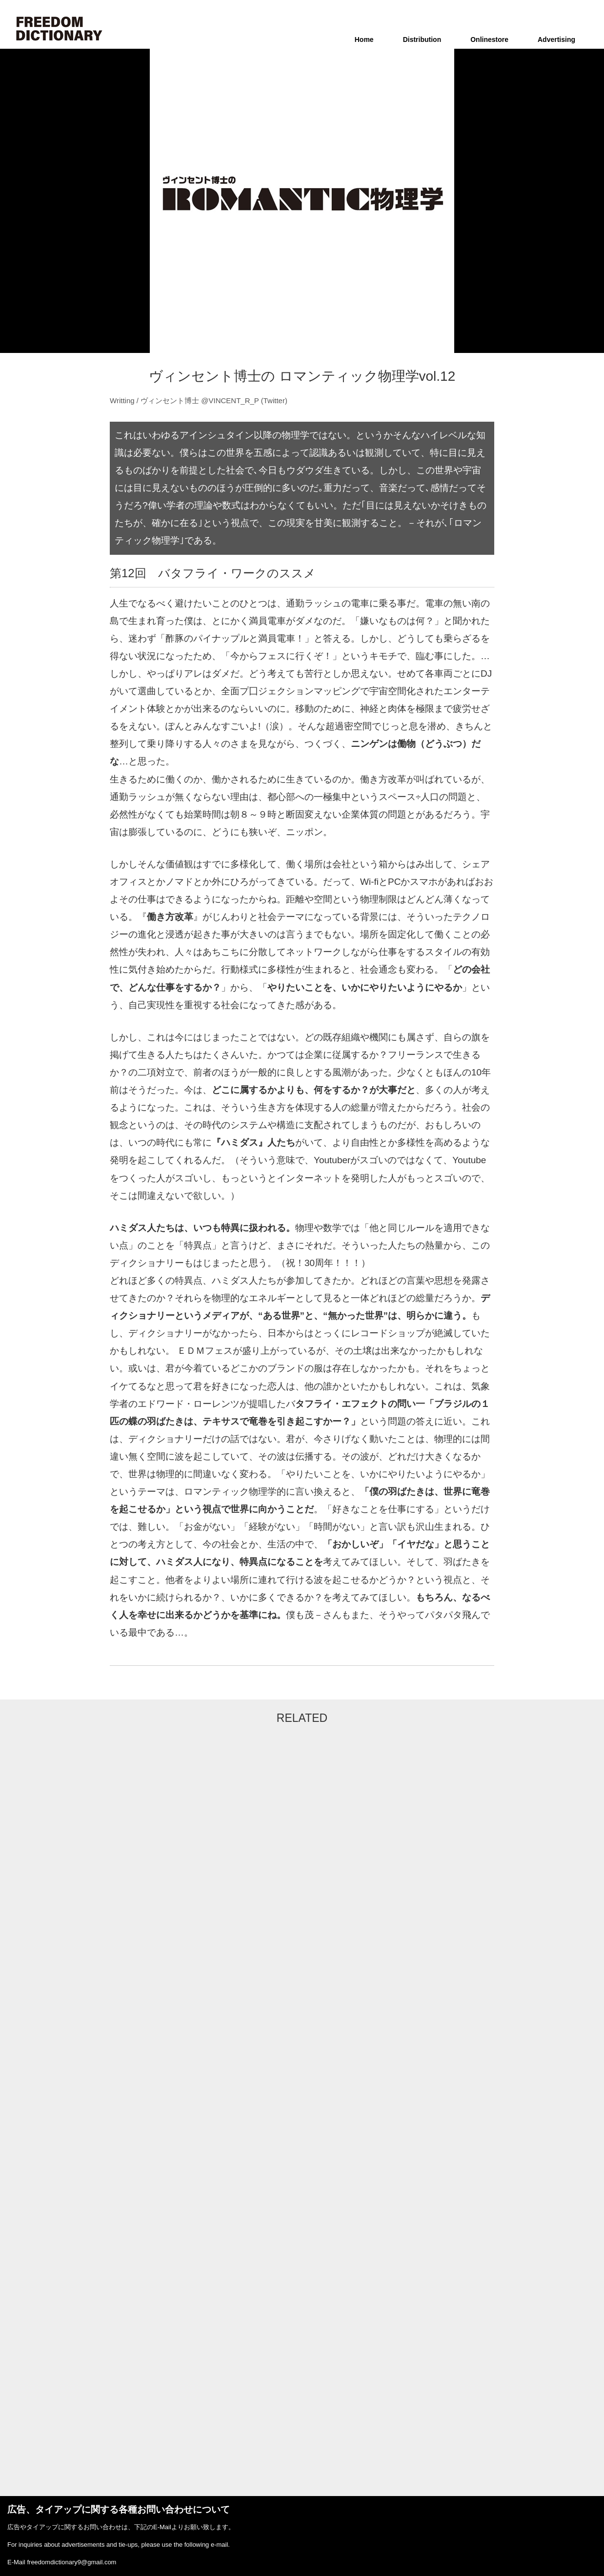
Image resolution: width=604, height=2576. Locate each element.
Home (364, 39)
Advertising (556, 39)
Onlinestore (489, 39)
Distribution (422, 39)
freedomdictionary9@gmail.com (71, 2562)
